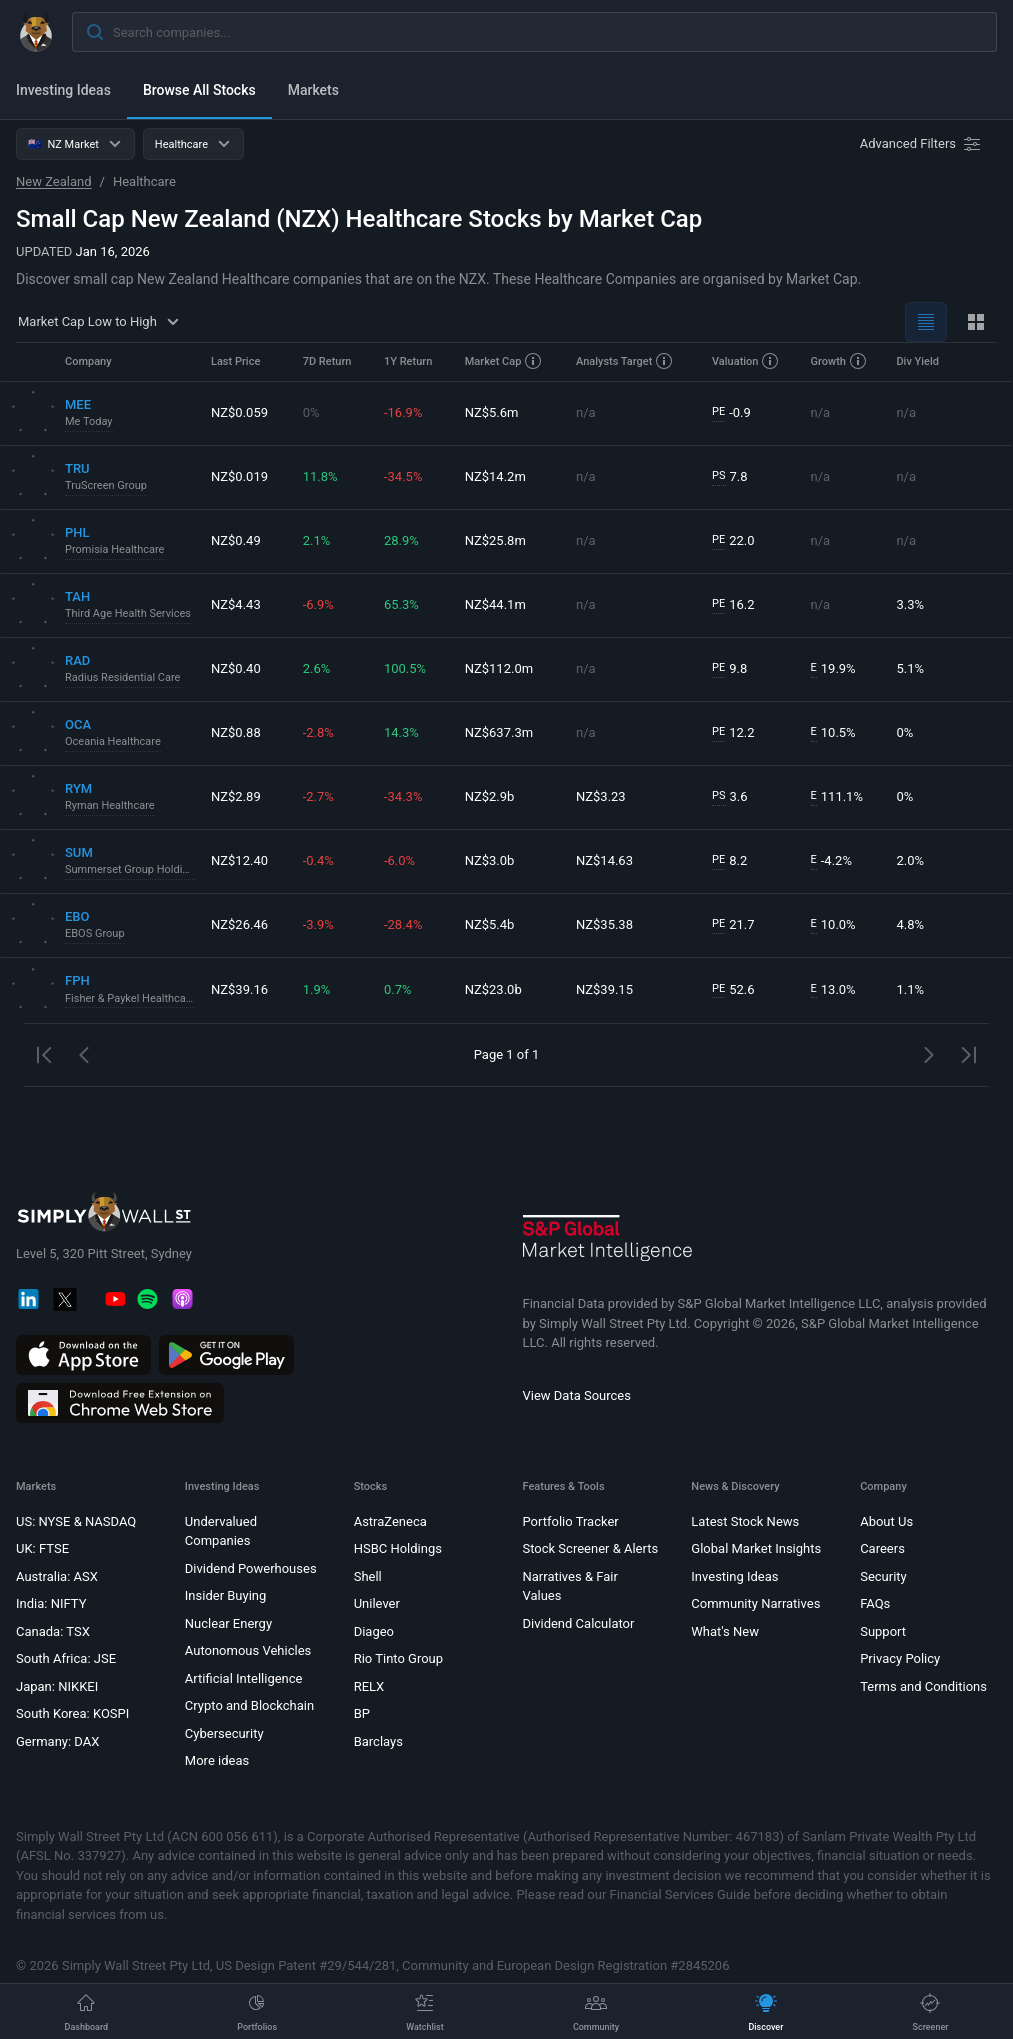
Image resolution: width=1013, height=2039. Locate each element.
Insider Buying (226, 1595)
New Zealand (54, 181)
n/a (586, 412)
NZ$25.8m (495, 540)
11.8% (320, 476)
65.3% (401, 604)
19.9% (833, 669)
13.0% (833, 990)
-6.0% (399, 860)
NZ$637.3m (499, 732)
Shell (368, 1576)
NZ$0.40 (236, 668)
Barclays (378, 1741)
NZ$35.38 (604, 924)
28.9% (401, 540)
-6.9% (318, 604)
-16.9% (403, 412)
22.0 (733, 541)
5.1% (910, 668)
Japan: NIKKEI (57, 1686)
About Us (886, 1521)
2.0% (910, 860)
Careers (882, 1548)
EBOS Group (95, 933)
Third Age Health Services (128, 613)
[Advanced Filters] (922, 144)
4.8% (910, 924)
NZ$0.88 (236, 732)
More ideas (217, 1760)
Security (883, 1576)
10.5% (833, 733)
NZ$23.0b (493, 989)
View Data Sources (577, 1395)
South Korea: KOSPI (72, 1713)
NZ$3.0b (490, 860)
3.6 (730, 797)
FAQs (875, 1603)
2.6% (317, 668)
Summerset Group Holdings (130, 869)
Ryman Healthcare (110, 805)
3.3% (910, 604)
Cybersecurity (224, 1733)
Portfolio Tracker (570, 1521)
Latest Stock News (745, 1521)
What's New (725, 1631)
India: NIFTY (51, 1603)
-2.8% (318, 732)
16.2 (733, 605)
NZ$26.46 (239, 924)
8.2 (729, 861)
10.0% (833, 925)
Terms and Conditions (923, 1686)
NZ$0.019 (239, 476)
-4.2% (831, 861)
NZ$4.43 (236, 604)
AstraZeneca (390, 1521)
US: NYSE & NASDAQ (76, 1521)
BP (362, 1713)
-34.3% (403, 796)
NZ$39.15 (604, 989)
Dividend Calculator (578, 1623)
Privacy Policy (900, 1658)
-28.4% (403, 924)
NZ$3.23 (601, 796)
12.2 (733, 733)
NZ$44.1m (495, 604)
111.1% (837, 797)
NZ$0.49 (236, 540)
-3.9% (318, 924)
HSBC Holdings (398, 1548)
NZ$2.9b (490, 796)
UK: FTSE (42, 1548)
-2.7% (318, 796)
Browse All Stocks (199, 90)
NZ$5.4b (490, 924)
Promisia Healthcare (114, 549)
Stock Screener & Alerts (590, 1548)
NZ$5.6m (492, 412)
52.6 (733, 990)
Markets (313, 90)
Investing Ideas (63, 90)
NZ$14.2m (495, 476)
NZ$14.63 (604, 860)
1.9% (317, 989)
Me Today (89, 421)
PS (718, 475)
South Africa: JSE (66, 1658)
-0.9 (731, 413)
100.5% (405, 668)
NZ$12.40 (239, 860)
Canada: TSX (53, 1631)
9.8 (729, 669)
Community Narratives (755, 1603)
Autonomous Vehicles (248, 1650)
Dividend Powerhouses (251, 1568)
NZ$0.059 (239, 412)
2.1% (317, 540)
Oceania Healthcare (113, 741)
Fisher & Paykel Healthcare (130, 998)
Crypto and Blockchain (249, 1705)
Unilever (377, 1603)
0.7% (398, 989)
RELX (369, 1686)
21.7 (733, 925)
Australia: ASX (57, 1576)
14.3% (401, 732)
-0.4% (318, 860)
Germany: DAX (57, 1741)
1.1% (910, 989)
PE (718, 411)
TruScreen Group (106, 485)
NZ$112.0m (499, 668)
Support (883, 1631)
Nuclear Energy (228, 1623)
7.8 (730, 477)
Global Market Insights (756, 1548)
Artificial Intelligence (244, 1678)
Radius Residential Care (122, 677)
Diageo (374, 1631)
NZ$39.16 (239, 989)
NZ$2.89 (236, 796)
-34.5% (403, 476)
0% (311, 412)
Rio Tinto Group (398, 1658)
